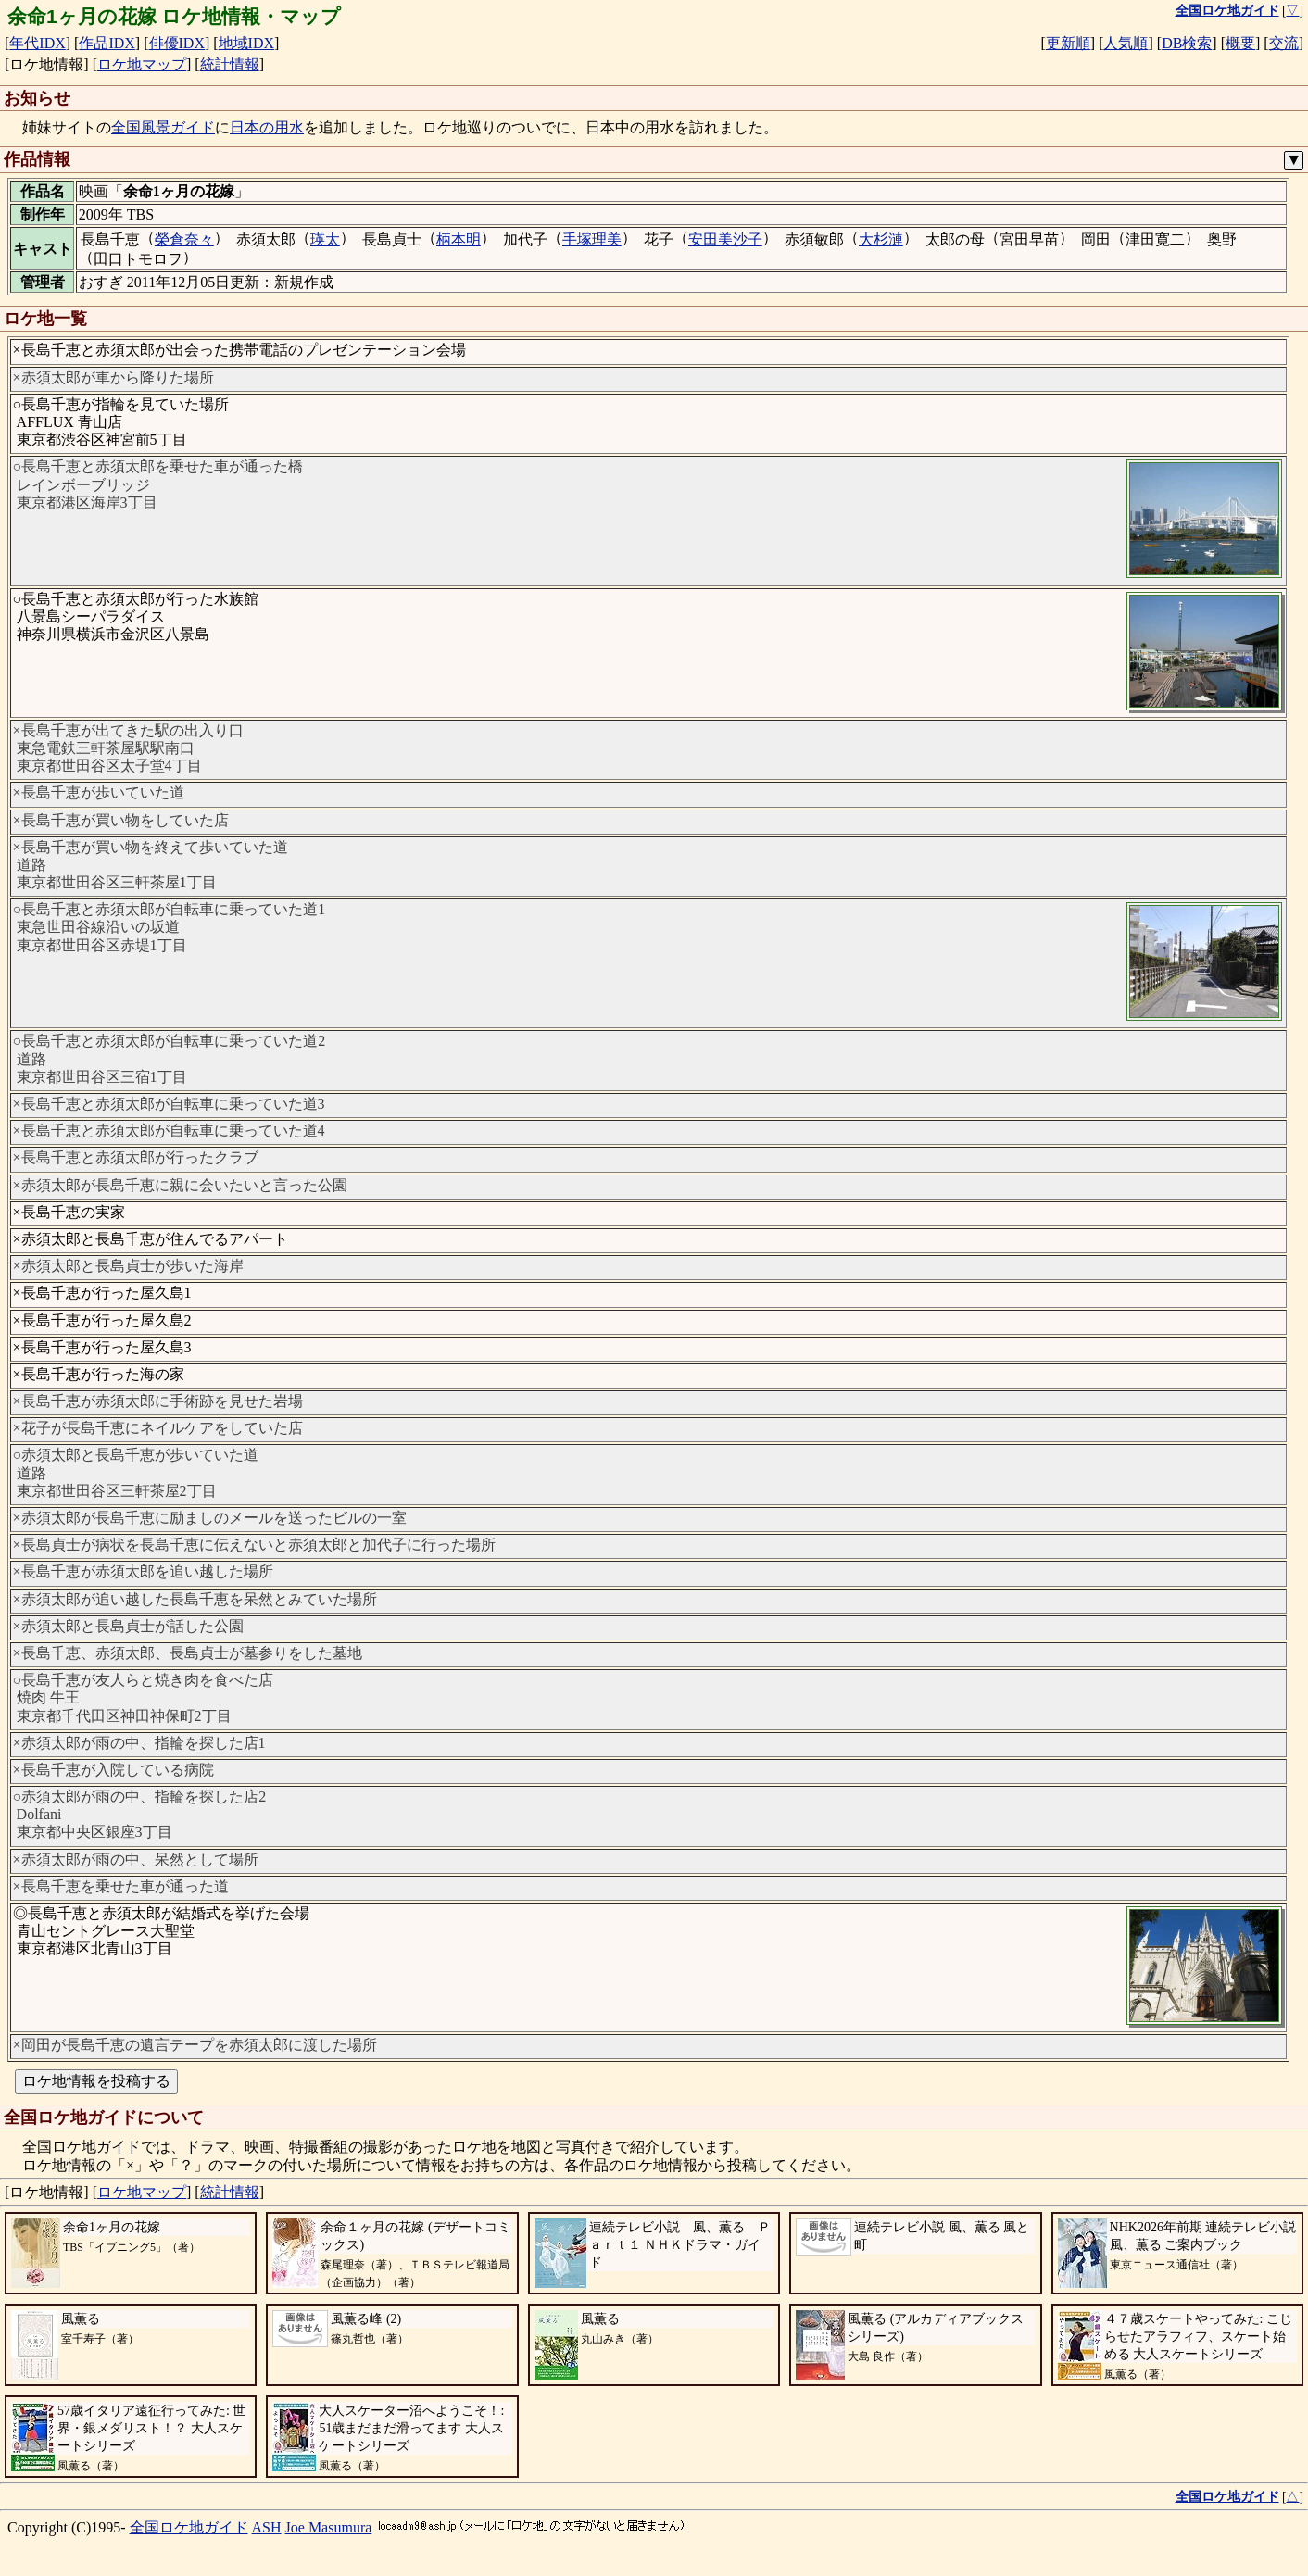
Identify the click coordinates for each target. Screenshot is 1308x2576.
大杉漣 (881, 239)
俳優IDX (177, 43)
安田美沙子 (725, 239)
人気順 (1125, 43)
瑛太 (325, 239)
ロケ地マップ (141, 64)
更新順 (1068, 43)
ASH (267, 2527)
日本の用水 (267, 127)
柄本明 (458, 239)
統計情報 (229, 64)
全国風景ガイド (163, 127)
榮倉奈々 (184, 239)
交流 (1284, 43)
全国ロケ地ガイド (189, 2527)
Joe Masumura (328, 2527)
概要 (1240, 43)
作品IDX (106, 43)
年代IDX (37, 43)
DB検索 (1187, 43)
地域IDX (246, 43)
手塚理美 (592, 239)
